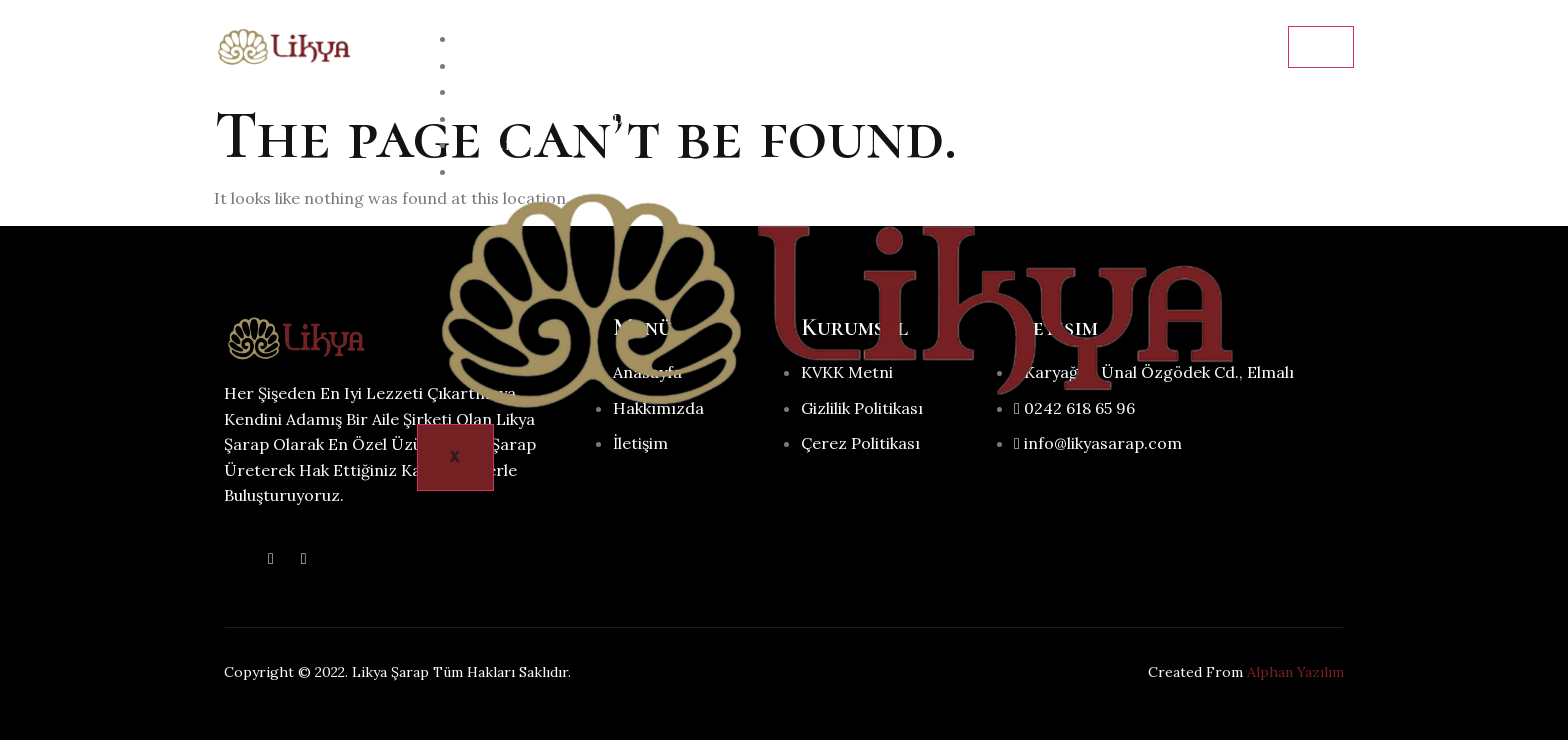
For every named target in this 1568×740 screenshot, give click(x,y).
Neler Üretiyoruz (553, 119)
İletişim (508, 172)
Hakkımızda (524, 66)
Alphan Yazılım (1295, 672)
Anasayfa (515, 39)
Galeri (502, 145)
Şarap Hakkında (544, 92)
